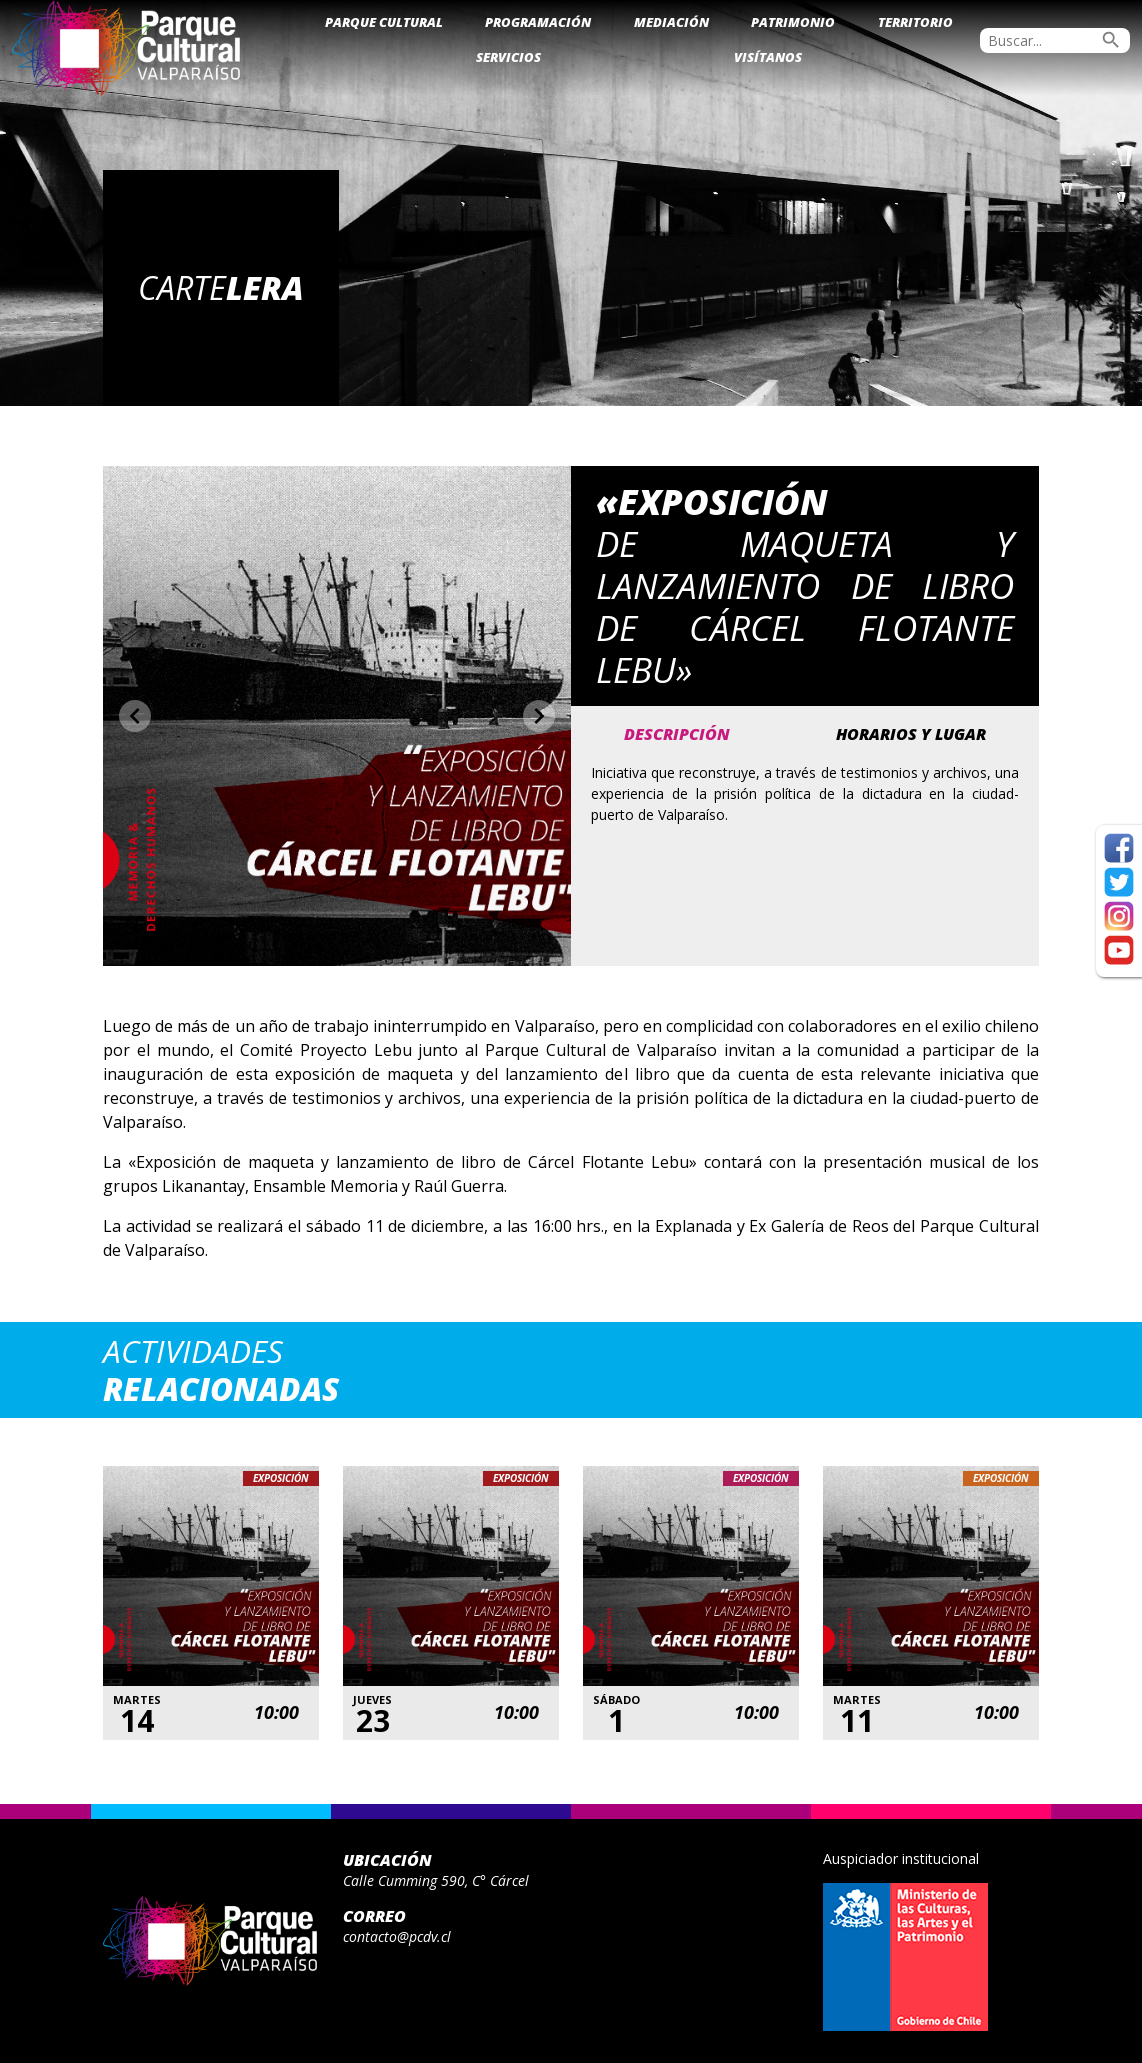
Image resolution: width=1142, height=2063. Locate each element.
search (1111, 40)
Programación (538, 22)
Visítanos (768, 57)
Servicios (508, 57)
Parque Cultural (384, 22)
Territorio (915, 22)
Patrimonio (793, 22)
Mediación (671, 22)
